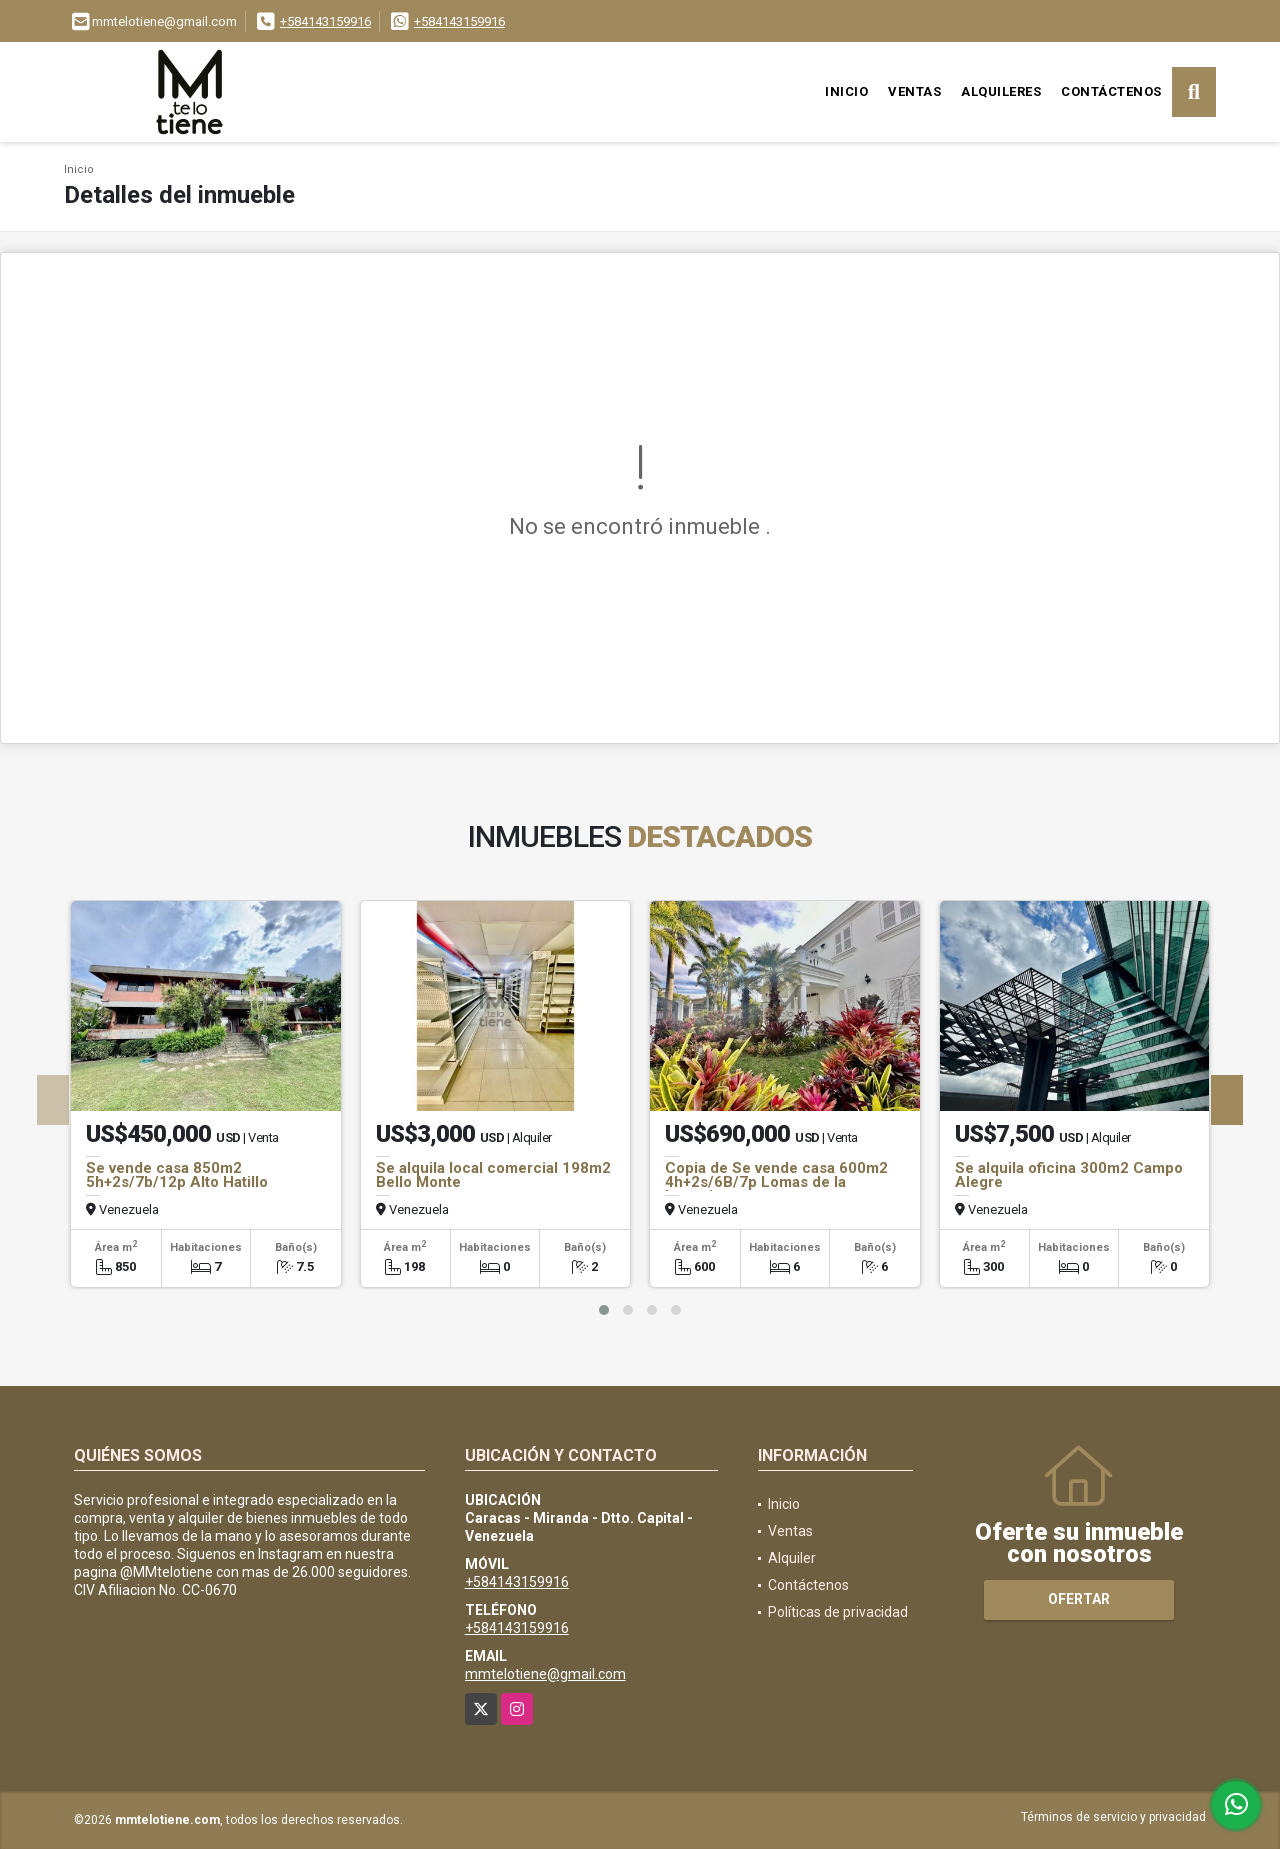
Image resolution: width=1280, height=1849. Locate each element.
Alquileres (1001, 91)
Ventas (914, 91)
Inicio (846, 91)
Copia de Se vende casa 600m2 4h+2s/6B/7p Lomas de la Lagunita (776, 1182)
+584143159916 (325, 21)
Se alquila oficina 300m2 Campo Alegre (1069, 1175)
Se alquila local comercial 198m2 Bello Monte (493, 1175)
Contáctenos (1111, 91)
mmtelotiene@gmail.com (545, 1674)
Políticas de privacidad (838, 1612)
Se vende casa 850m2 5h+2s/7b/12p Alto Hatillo (177, 1175)
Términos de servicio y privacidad (1113, 1817)
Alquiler (792, 1558)
